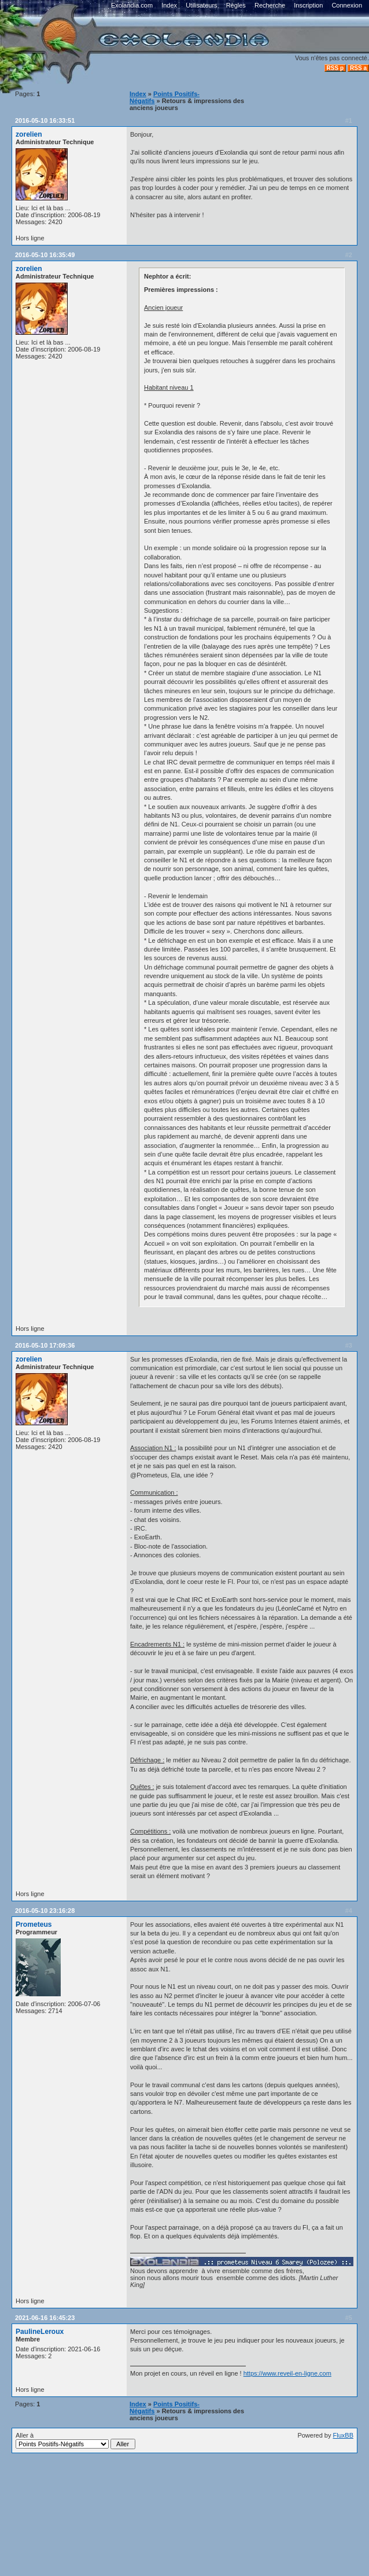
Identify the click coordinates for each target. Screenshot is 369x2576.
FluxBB (343, 2435)
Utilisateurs (201, 5)
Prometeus (34, 1924)
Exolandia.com (132, 5)
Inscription (308, 5)
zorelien (29, 134)
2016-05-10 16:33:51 (45, 120)
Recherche (269, 5)
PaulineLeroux (40, 2332)
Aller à (75, 2440)
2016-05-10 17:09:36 (45, 1345)
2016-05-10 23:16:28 (45, 1910)
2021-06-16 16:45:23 (45, 2317)
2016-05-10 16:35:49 (45, 254)
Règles (236, 5)
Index (169, 5)
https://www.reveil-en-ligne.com (287, 2373)
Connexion (346, 5)
